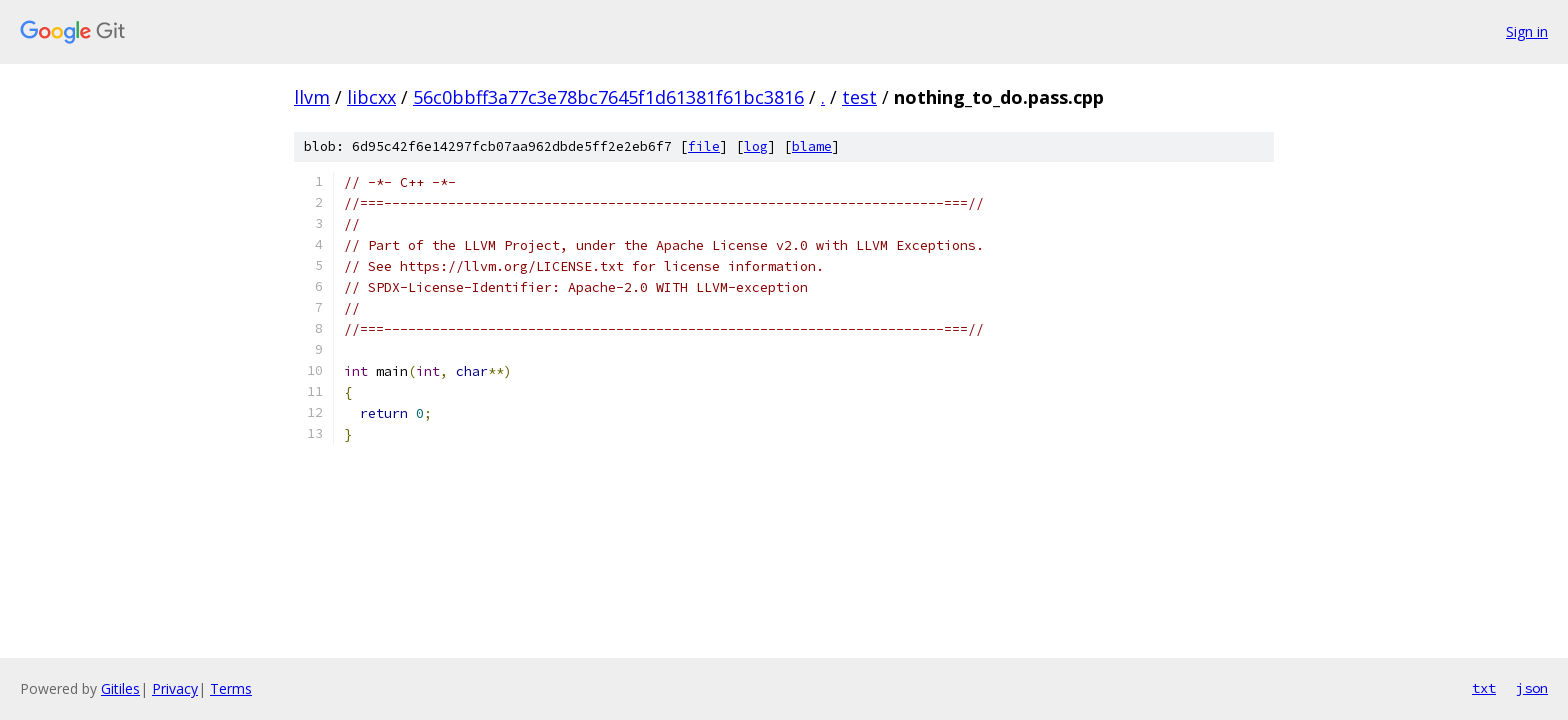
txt (1484, 688)
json (1532, 688)
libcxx (371, 97)
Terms (231, 688)
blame (812, 146)
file (704, 146)
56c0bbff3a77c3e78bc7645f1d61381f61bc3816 (608, 97)
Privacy (175, 688)
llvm (312, 97)
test (859, 97)
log (756, 146)
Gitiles (120, 688)
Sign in (1527, 31)
